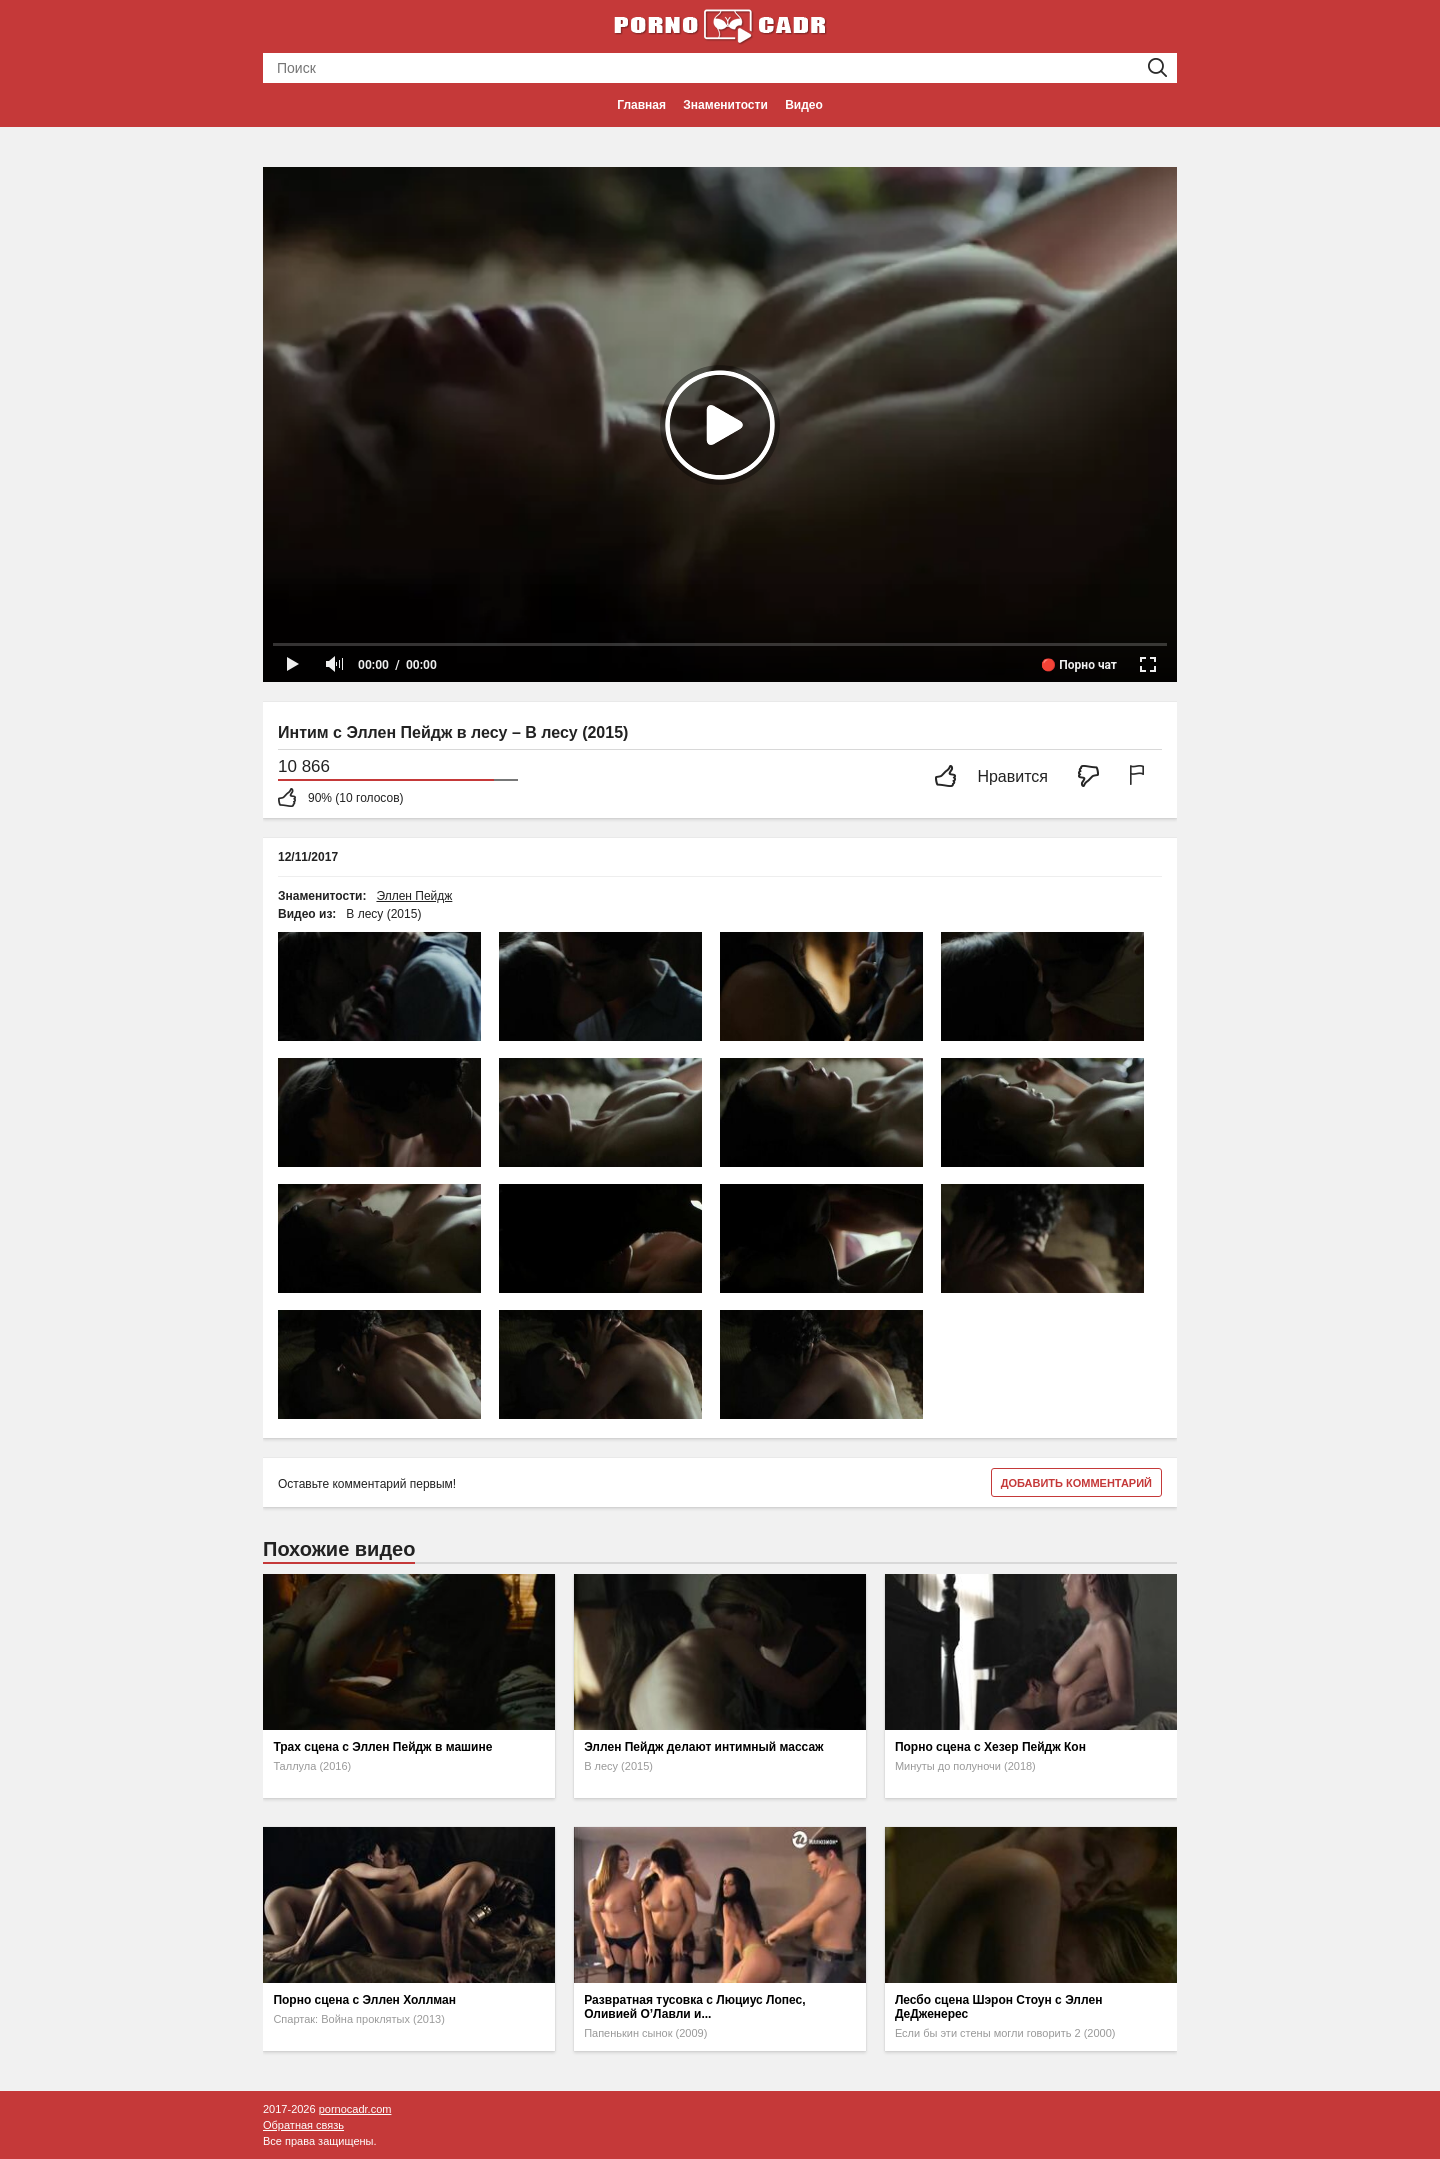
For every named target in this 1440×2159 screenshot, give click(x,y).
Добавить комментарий (1076, 1483)
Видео (804, 105)
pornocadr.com (355, 2109)
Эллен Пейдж (414, 896)
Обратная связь (303, 2125)
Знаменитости (725, 105)
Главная (641, 105)
